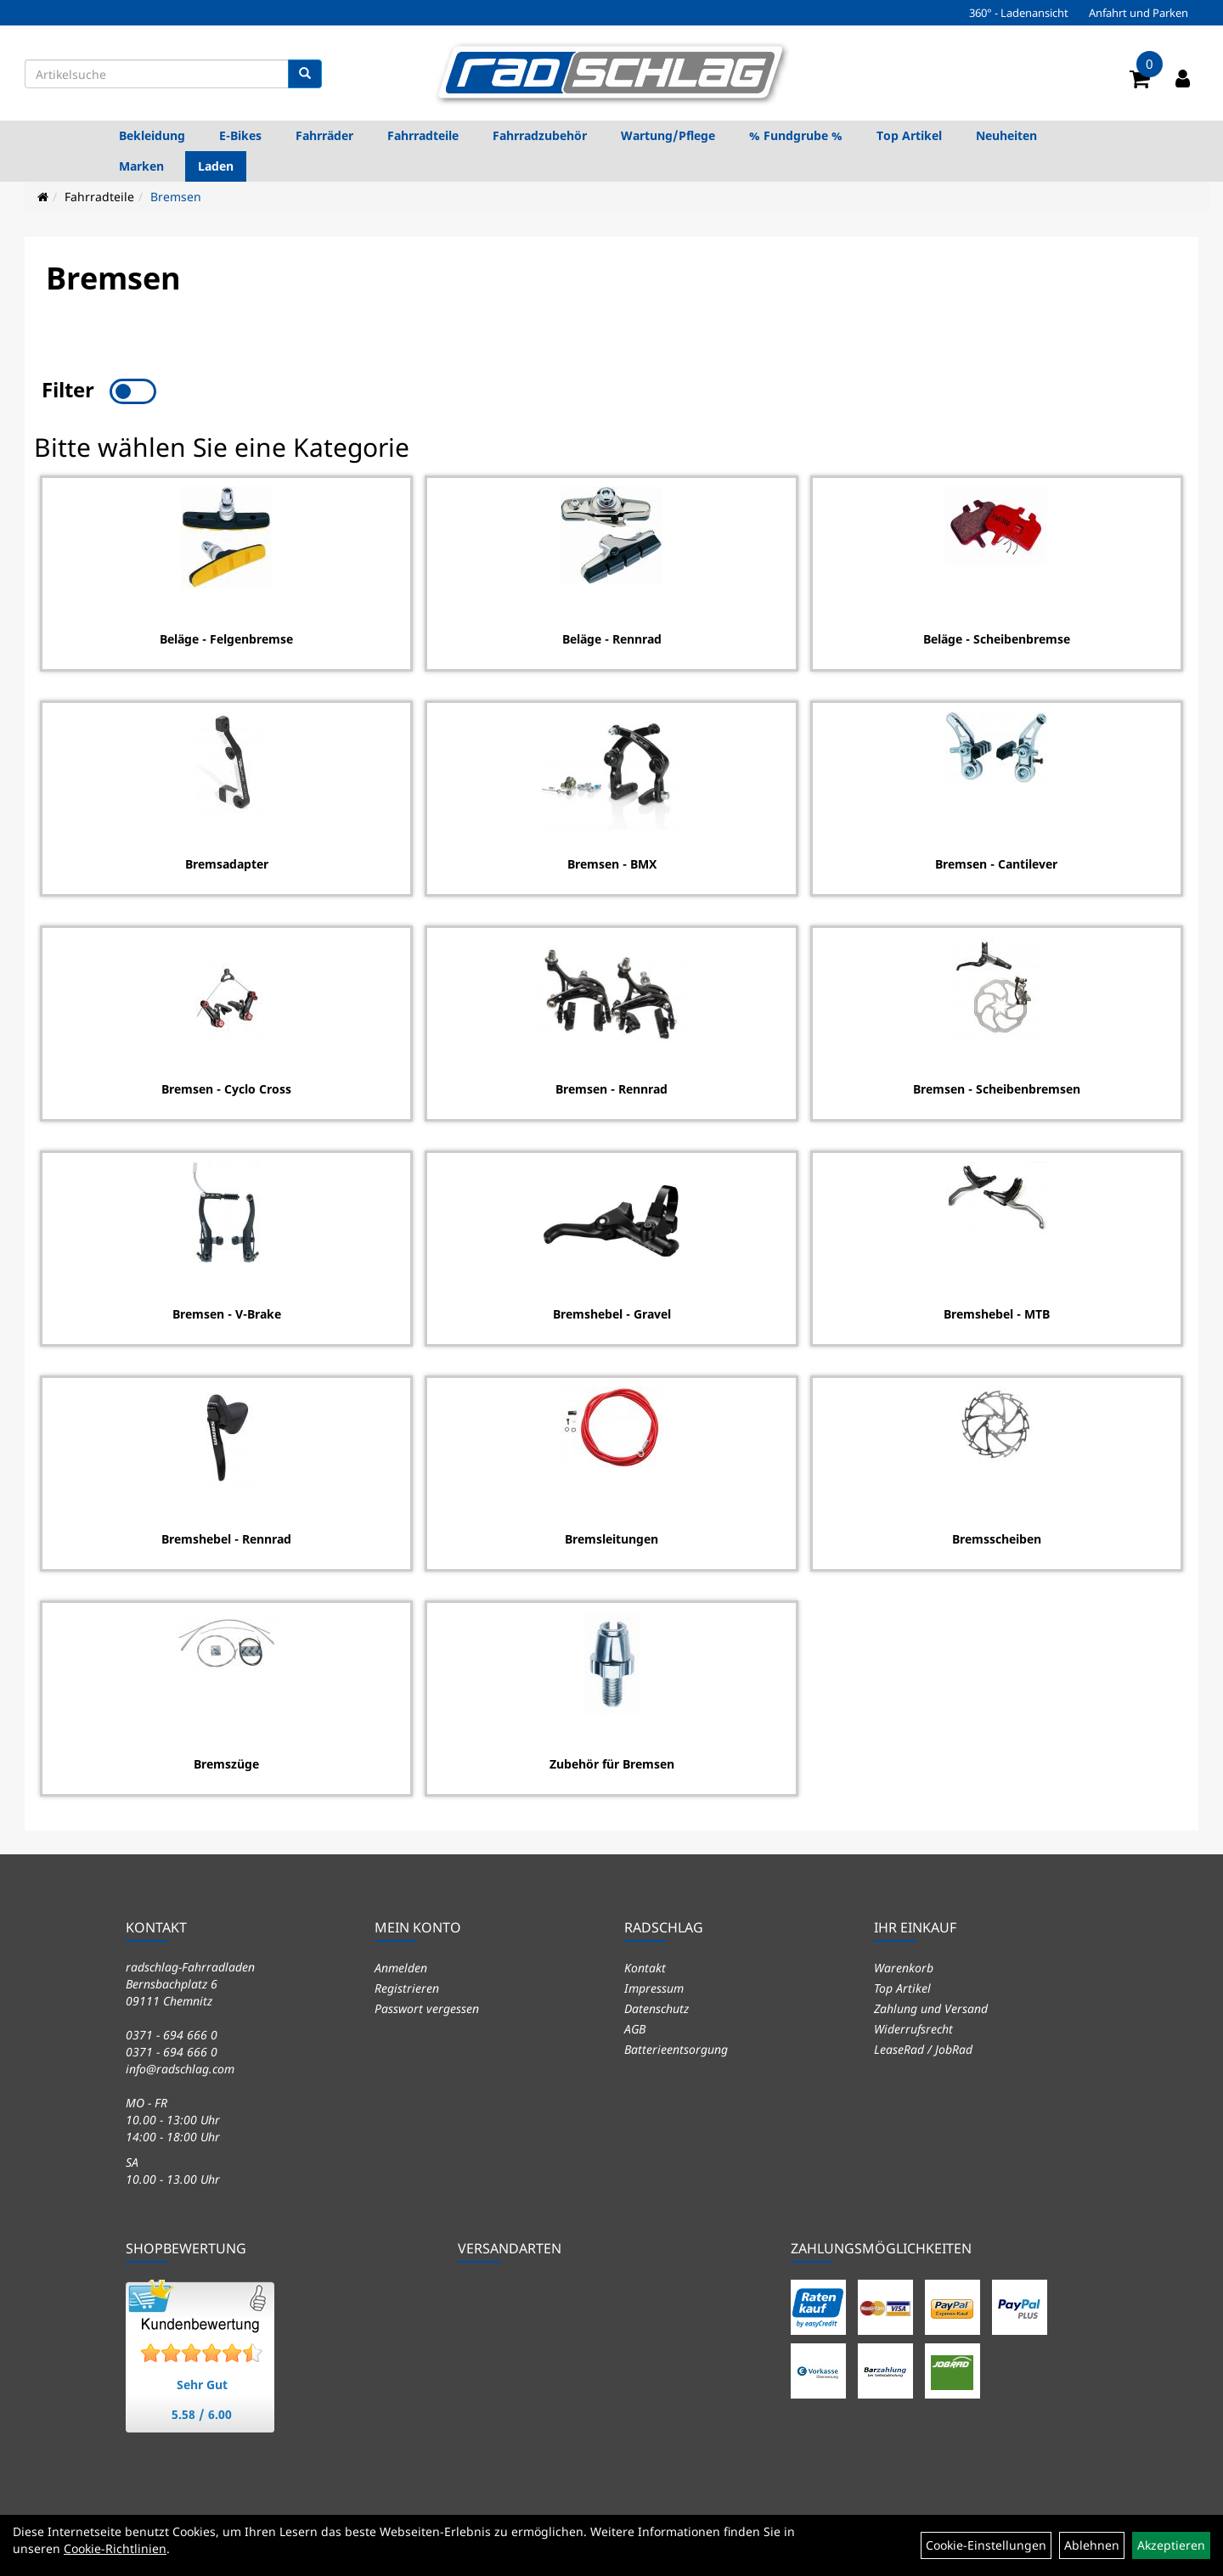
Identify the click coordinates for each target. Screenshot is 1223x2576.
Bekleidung (152, 135)
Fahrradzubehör (540, 135)
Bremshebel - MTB (997, 1312)
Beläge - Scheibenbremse (997, 637)
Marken (141, 166)
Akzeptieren (1171, 2545)
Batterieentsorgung (676, 2047)
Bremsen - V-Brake (226, 1312)
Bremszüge (225, 1762)
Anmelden (401, 1965)
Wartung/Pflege (668, 135)
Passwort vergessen (427, 2006)
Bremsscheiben (997, 1537)
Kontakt (645, 1965)
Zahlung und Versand (931, 2006)
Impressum (654, 1985)
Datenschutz (656, 2006)
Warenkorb (903, 1965)
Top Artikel (909, 135)
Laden (216, 166)
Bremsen (175, 196)
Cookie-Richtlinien (115, 2548)
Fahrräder (324, 135)
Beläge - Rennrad (611, 637)
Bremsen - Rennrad (611, 1087)
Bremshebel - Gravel (611, 1312)
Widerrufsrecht (913, 2026)
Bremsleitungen (611, 1537)
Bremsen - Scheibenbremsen (997, 1087)
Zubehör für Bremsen (611, 1762)
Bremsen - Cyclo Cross (225, 1087)
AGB (634, 2026)
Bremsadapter (226, 862)
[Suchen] (305, 73)
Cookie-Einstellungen (986, 2545)
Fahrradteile (423, 135)
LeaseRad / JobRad (923, 2047)
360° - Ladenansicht (1018, 12)
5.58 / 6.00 (202, 2412)
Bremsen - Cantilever (997, 862)
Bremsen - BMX (611, 862)
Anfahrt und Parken (1138, 12)
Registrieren (407, 1985)
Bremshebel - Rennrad (225, 1537)
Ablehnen (1091, 2545)
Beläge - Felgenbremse (225, 637)
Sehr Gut (202, 2382)
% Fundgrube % (796, 135)
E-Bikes (240, 135)
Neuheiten (1006, 135)
